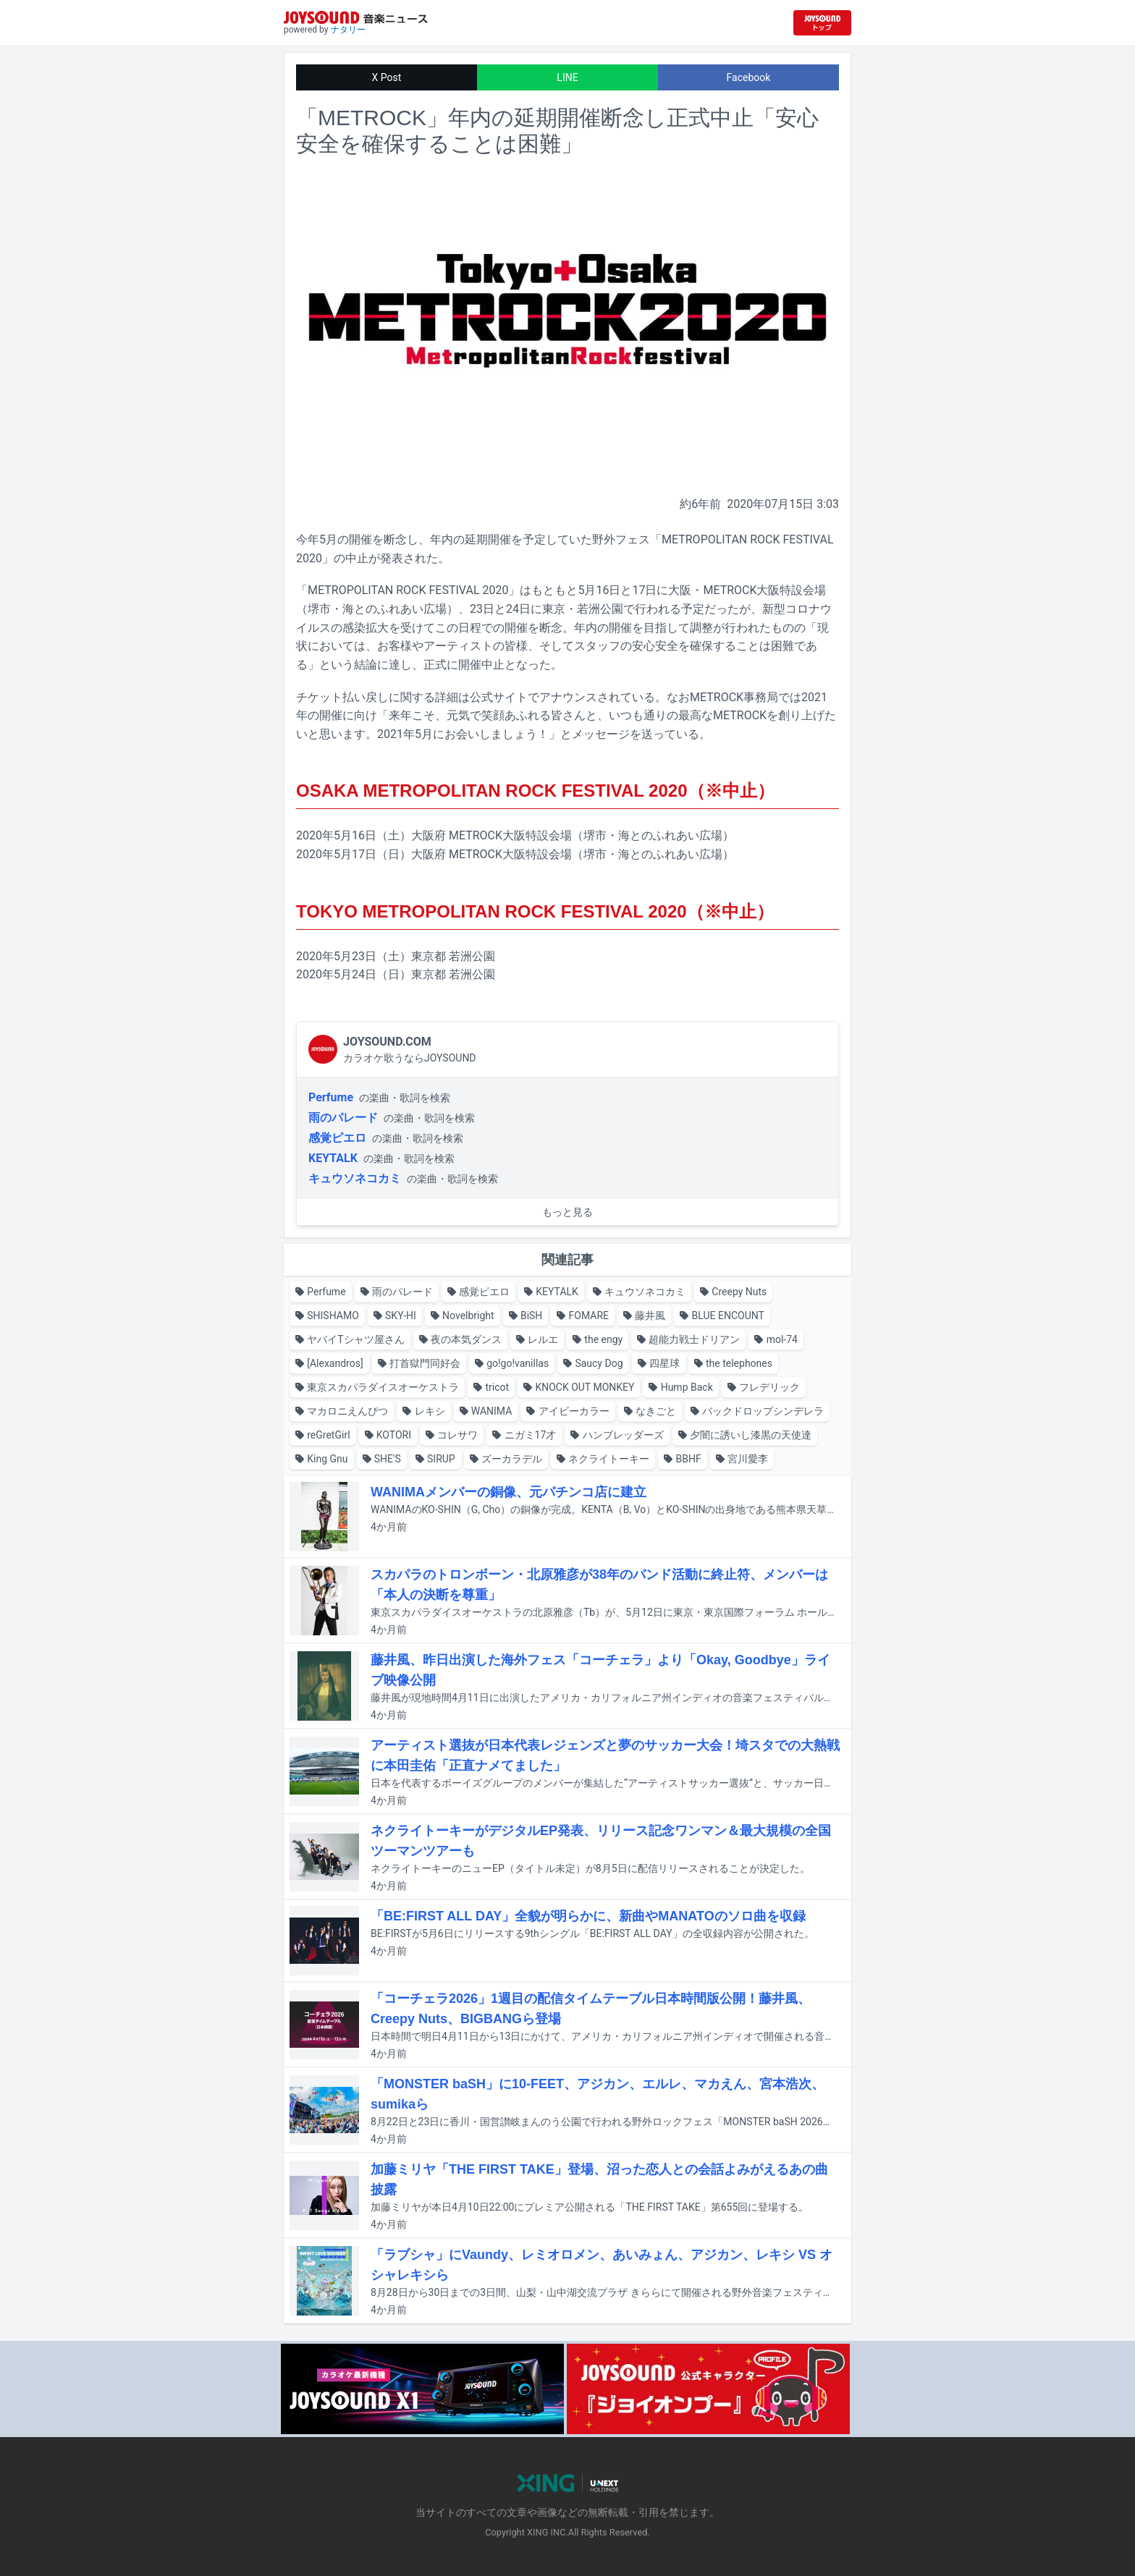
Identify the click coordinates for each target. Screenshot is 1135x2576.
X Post (387, 77)
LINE (567, 77)
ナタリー (348, 30)
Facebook (749, 77)
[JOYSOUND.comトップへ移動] (822, 22)
